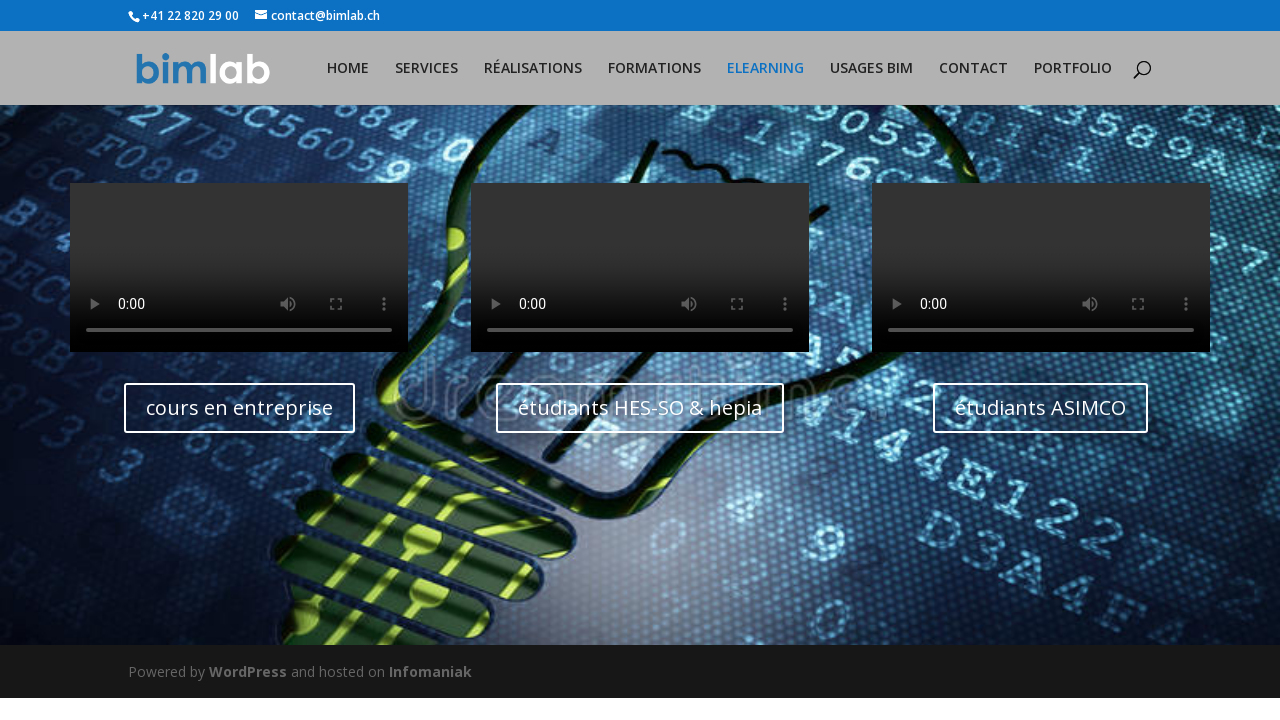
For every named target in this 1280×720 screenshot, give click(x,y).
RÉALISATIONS (533, 69)
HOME (348, 69)
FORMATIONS (654, 69)
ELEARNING (765, 69)
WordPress (248, 671)
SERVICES (426, 69)
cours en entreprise (239, 407)
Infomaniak (430, 671)
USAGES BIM (871, 69)
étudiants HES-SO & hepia (640, 407)
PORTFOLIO (1073, 69)
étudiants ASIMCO (1040, 407)
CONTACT (973, 69)
